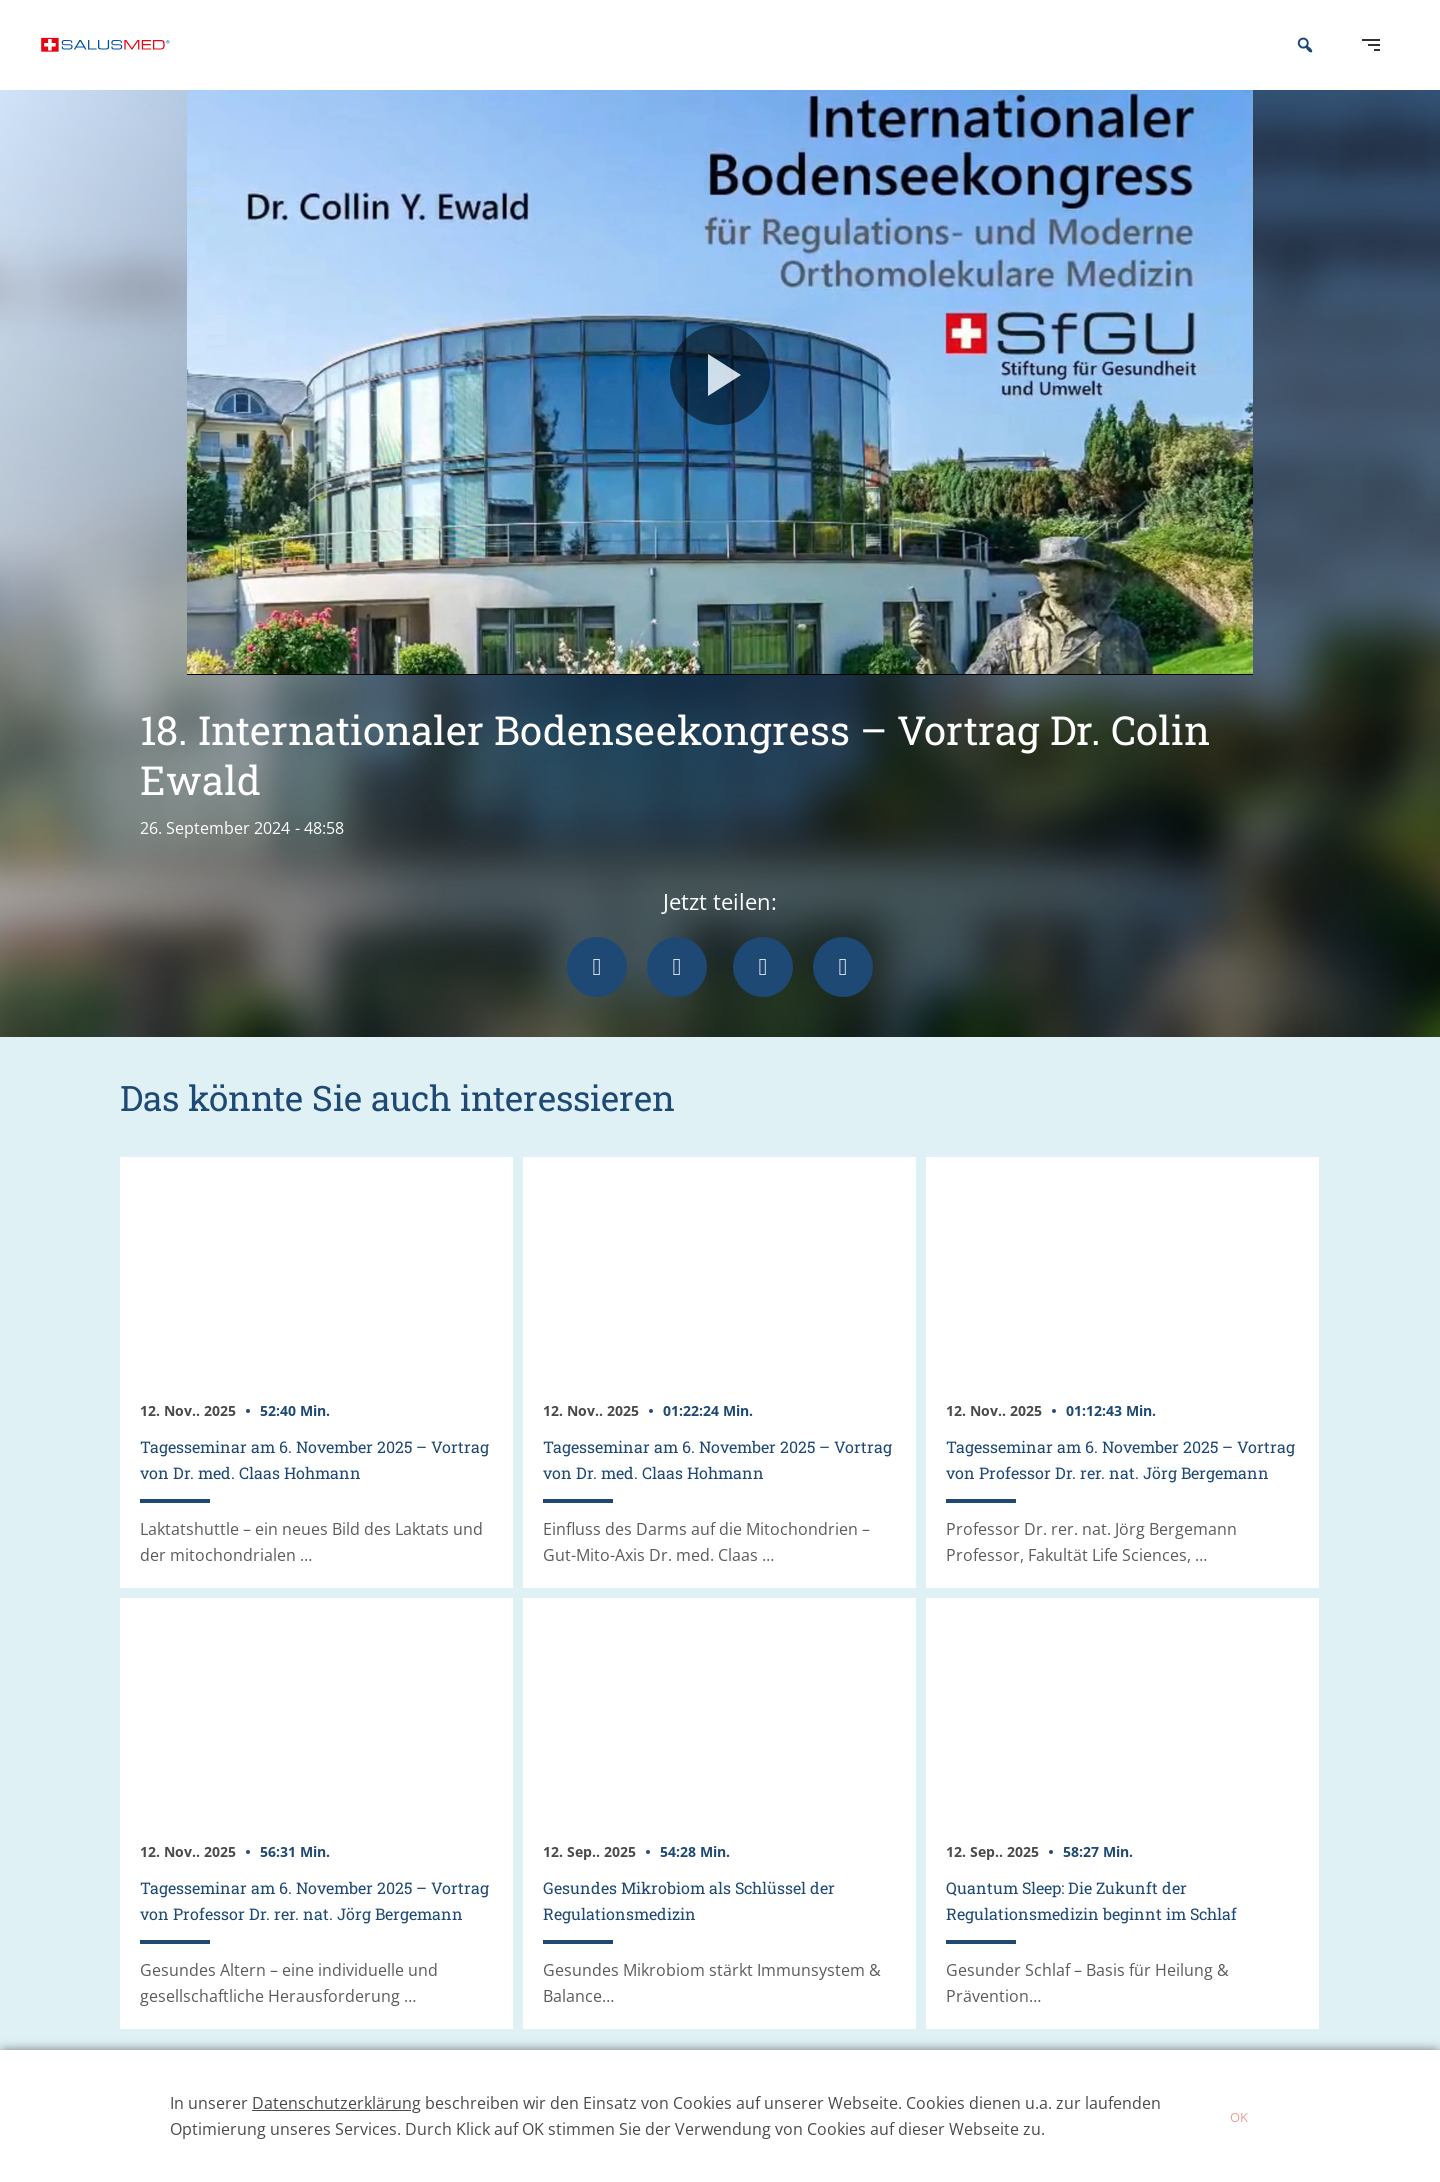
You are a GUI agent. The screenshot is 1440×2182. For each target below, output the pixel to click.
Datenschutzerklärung (336, 2103)
